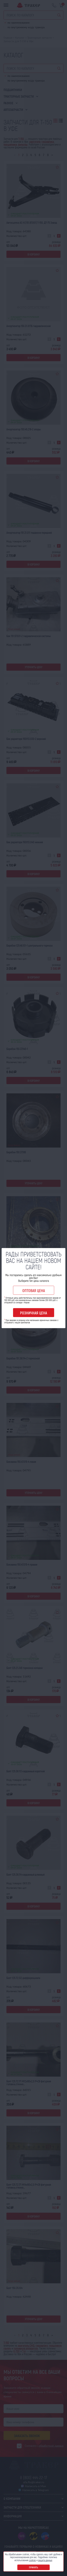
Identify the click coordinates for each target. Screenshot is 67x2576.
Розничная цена (33, 1312)
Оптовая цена (33, 1290)
